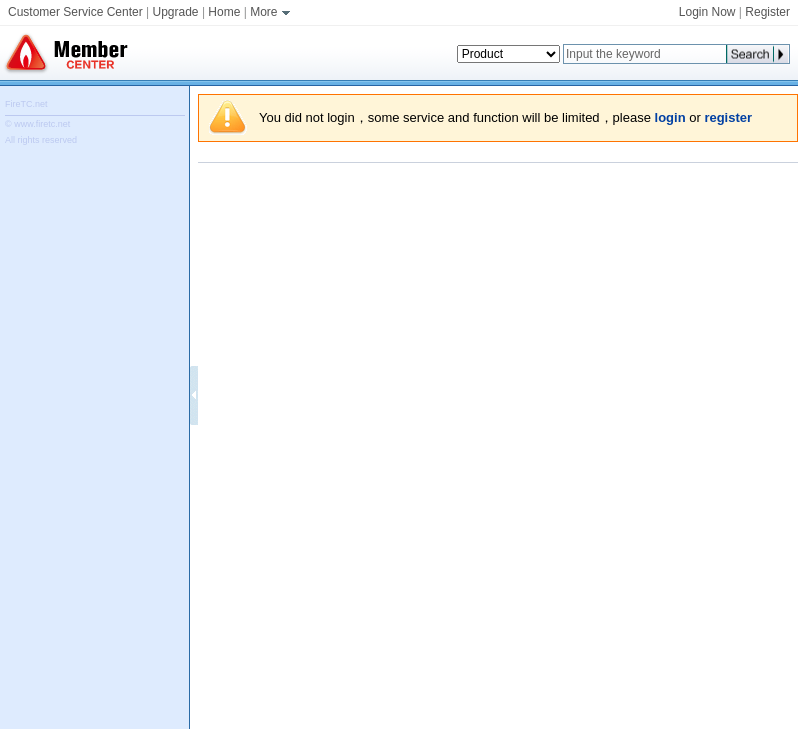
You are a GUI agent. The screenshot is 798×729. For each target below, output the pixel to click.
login (670, 117)
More (271, 12)
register (728, 117)
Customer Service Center (75, 12)
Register (767, 12)
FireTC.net (26, 104)
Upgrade (176, 12)
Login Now (707, 12)
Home (224, 12)
